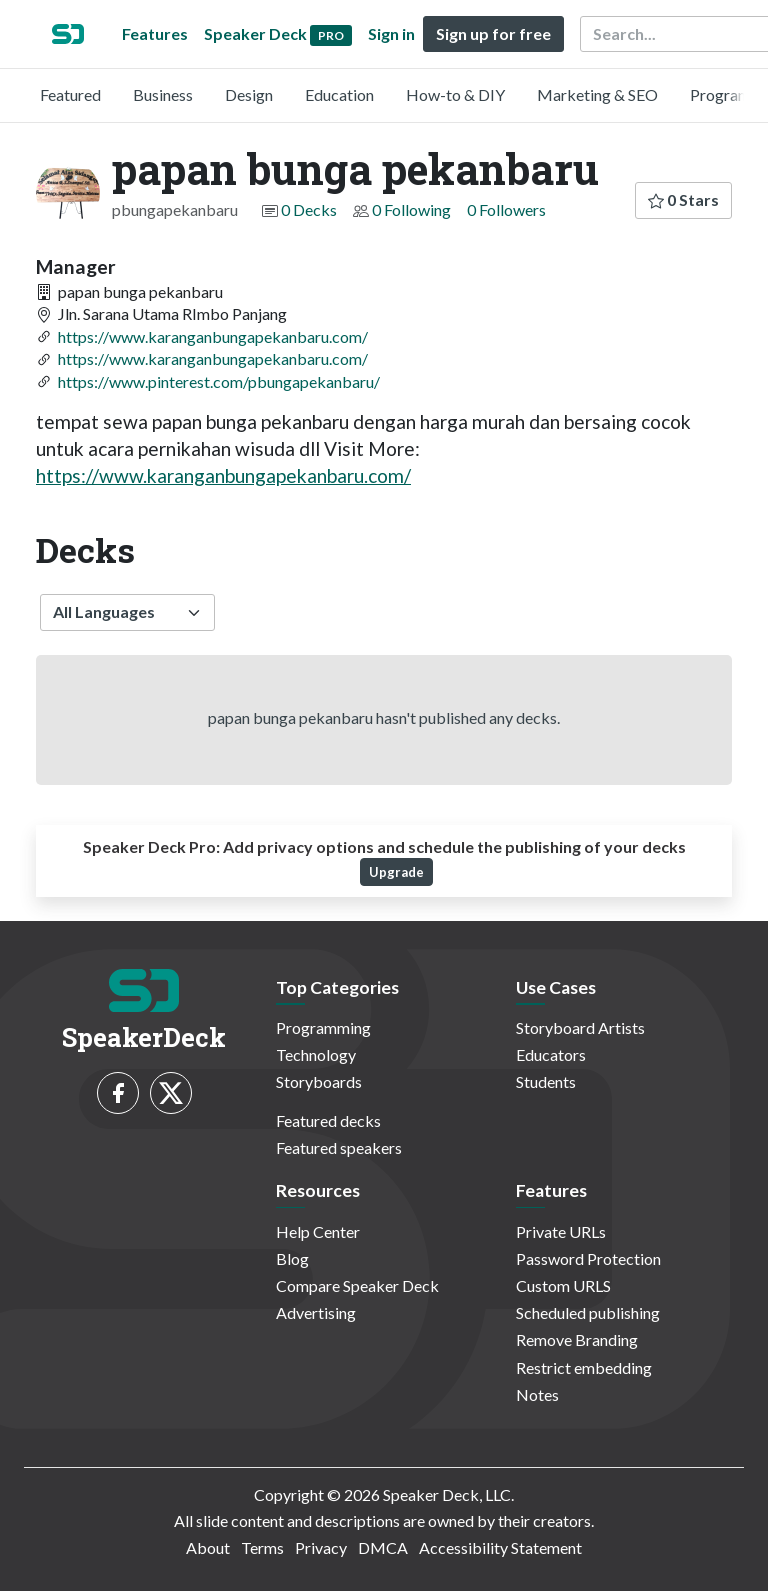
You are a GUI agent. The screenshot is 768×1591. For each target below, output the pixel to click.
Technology (316, 1054)
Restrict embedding (584, 1367)
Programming (323, 1027)
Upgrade (396, 872)
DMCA (383, 1547)
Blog (292, 1258)
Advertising (316, 1312)
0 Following (411, 209)
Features (155, 33)
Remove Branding (577, 1339)
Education (339, 94)
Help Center (318, 1231)
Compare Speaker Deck (357, 1285)
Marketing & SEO (597, 94)
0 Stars (683, 199)
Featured (70, 94)
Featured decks (328, 1120)
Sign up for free (493, 33)
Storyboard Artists (580, 1027)
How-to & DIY (455, 94)
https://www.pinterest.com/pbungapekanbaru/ (219, 381)
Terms (262, 1547)
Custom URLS (563, 1285)
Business (163, 94)
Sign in (391, 33)
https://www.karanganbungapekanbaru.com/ (213, 336)
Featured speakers (339, 1147)
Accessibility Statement (500, 1547)
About (208, 1547)
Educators (551, 1054)
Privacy (321, 1547)
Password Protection (588, 1258)
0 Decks (309, 209)
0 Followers (506, 209)
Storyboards (319, 1081)
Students (546, 1081)
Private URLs (561, 1231)
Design (249, 94)
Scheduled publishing (588, 1312)
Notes (537, 1394)
